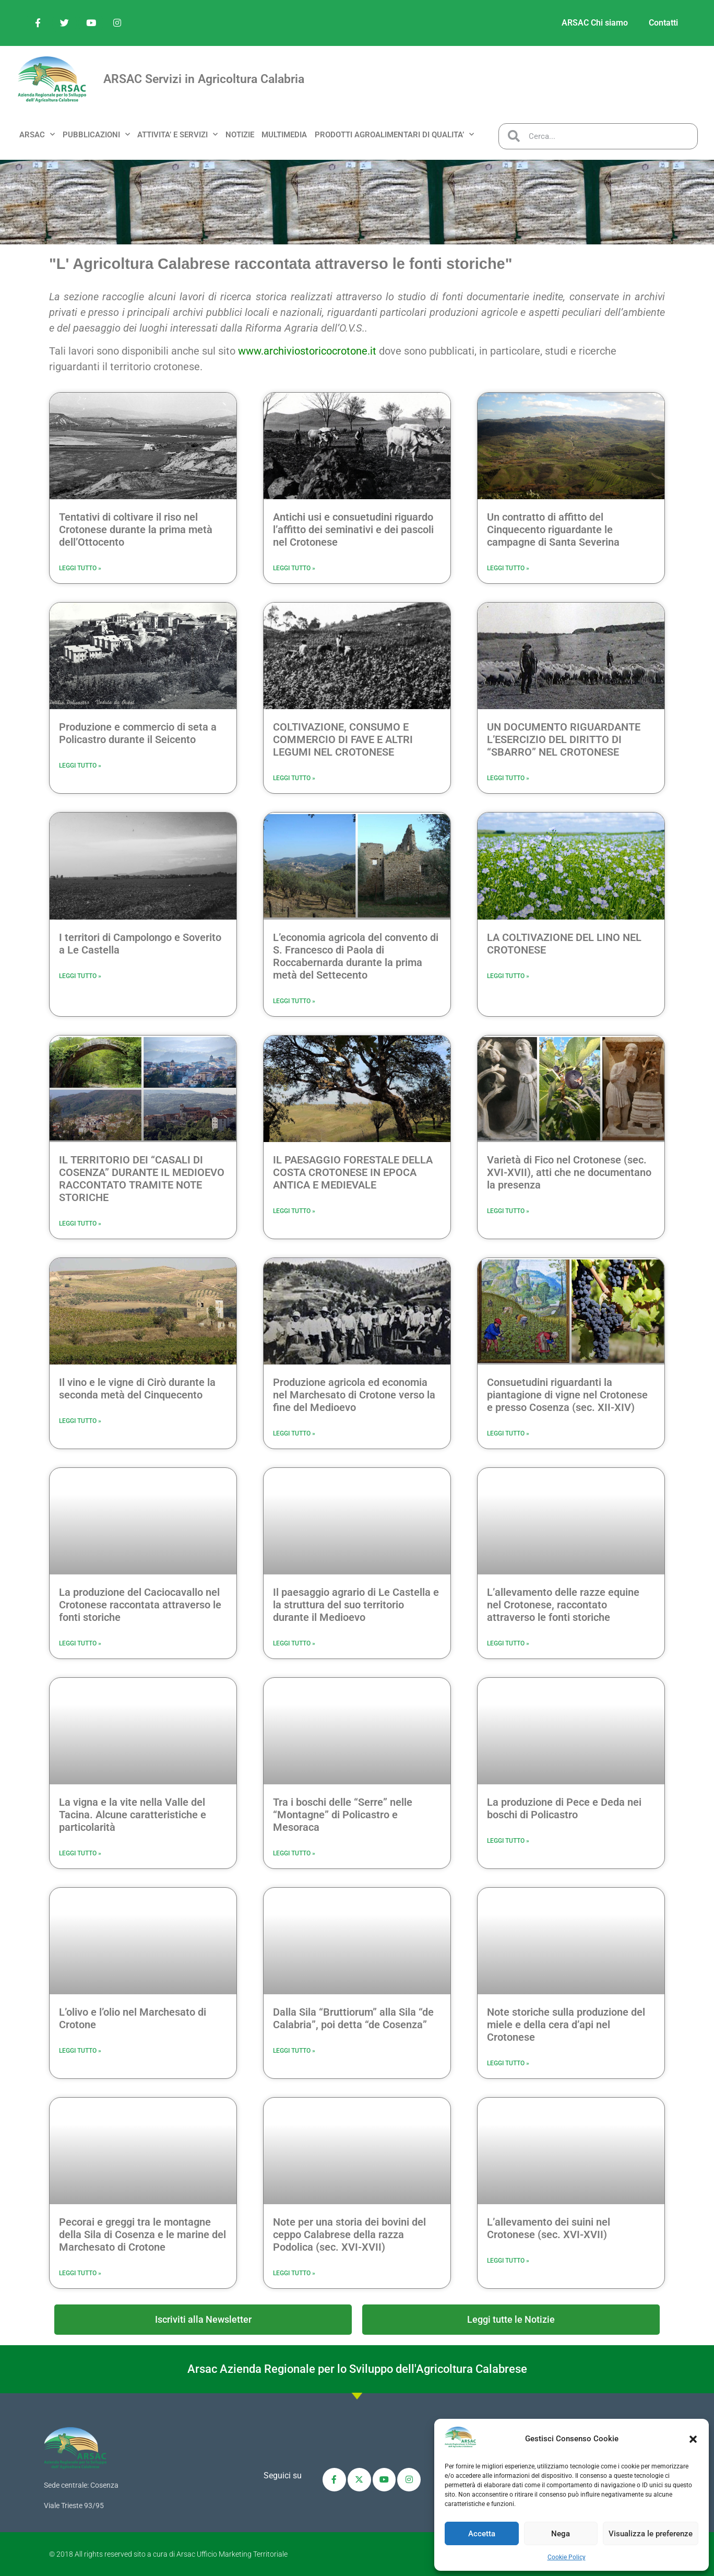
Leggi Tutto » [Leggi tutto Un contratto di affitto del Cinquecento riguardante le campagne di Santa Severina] (508, 568)
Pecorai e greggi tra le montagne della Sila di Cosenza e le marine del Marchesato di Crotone (142, 2234)
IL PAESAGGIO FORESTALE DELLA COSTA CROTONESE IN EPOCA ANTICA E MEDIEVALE (353, 1172)
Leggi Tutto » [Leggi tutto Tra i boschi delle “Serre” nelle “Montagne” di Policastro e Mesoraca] (294, 1853)
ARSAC (37, 134)
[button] (693, 2439)
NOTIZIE (239, 134)
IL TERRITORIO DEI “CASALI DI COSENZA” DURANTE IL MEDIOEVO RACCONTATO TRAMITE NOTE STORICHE (141, 1179)
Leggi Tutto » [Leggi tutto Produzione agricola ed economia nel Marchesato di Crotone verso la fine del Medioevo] (294, 1433)
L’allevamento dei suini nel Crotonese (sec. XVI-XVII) (548, 2228)
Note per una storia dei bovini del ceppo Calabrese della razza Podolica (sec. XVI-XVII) (349, 2234)
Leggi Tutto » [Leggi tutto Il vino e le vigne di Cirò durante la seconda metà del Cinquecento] (80, 1421)
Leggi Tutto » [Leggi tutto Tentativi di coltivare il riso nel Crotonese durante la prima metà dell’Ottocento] (80, 568)
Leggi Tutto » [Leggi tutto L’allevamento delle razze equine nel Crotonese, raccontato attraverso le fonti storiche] (508, 1643)
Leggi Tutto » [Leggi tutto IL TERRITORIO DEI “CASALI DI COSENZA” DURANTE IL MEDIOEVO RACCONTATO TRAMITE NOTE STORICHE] (80, 1223)
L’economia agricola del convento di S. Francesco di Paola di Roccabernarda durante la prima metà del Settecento (355, 956)
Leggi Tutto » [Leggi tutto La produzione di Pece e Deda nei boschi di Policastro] (508, 1840)
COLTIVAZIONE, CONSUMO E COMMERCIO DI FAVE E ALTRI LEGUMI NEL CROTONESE (343, 739)
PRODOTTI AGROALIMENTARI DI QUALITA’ (394, 134)
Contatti (663, 23)
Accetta (481, 2533)
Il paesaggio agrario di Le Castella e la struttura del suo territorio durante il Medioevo (356, 1605)
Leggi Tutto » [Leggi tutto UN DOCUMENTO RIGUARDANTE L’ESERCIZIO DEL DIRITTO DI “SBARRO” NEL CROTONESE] (508, 778)
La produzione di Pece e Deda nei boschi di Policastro (564, 1808)
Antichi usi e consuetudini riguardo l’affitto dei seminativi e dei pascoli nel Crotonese (353, 529)
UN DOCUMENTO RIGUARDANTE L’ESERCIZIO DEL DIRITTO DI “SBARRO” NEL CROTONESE (563, 739)
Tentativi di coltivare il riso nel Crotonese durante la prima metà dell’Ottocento (135, 529)
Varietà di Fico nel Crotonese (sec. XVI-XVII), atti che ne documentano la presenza (569, 1172)
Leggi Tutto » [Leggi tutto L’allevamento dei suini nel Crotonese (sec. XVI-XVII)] (508, 2260)
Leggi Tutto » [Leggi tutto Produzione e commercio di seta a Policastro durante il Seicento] (80, 765)
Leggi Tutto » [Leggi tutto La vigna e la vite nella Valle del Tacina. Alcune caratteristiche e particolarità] (80, 1853)
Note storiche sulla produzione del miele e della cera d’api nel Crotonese (566, 2024)
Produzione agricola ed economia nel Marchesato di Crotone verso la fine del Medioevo (354, 1395)
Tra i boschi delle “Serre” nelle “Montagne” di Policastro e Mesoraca (342, 1814)
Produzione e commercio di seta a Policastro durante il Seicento (138, 733)
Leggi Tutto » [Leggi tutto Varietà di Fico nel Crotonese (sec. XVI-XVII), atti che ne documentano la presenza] (508, 1211)
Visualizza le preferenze (651, 2533)
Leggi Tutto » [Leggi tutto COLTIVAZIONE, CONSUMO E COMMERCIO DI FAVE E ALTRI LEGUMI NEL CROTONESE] (294, 778)
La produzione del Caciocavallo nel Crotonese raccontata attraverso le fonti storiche (140, 1605)
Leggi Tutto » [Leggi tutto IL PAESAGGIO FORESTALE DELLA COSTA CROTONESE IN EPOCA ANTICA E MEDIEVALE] (294, 1211)
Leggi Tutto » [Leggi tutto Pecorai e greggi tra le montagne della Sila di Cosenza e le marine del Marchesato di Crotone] (80, 2273)
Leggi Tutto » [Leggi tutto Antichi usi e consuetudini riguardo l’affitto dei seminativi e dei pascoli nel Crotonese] (294, 568)
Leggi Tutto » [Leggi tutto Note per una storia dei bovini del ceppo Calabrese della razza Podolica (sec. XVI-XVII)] (294, 2273)
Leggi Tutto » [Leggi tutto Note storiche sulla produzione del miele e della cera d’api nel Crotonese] (508, 2063)
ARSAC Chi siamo (595, 23)
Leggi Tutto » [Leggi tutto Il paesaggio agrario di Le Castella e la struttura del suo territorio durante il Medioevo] (294, 1643)
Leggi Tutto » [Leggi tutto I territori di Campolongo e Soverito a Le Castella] (80, 976)
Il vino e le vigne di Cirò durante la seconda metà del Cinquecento (137, 1388)
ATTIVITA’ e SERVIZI (177, 134)
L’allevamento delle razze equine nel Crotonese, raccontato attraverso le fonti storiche (563, 1605)
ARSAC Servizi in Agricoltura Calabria (203, 79)
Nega (560, 2533)
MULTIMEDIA (284, 134)
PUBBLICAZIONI (96, 134)
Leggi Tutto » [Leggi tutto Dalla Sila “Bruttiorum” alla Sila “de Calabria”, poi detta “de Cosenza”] (294, 2050)
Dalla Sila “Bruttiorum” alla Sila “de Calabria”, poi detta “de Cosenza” (353, 2018)
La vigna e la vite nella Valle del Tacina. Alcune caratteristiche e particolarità (132, 1814)
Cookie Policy (567, 2557)
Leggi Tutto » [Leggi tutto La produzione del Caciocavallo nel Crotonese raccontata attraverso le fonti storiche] (80, 1643)
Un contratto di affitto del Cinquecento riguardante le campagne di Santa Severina (553, 529)
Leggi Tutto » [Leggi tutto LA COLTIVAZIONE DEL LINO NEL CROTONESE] (508, 976)
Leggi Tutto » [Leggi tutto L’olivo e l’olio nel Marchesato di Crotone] (80, 2050)
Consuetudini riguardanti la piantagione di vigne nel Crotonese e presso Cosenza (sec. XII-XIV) (567, 1395)
